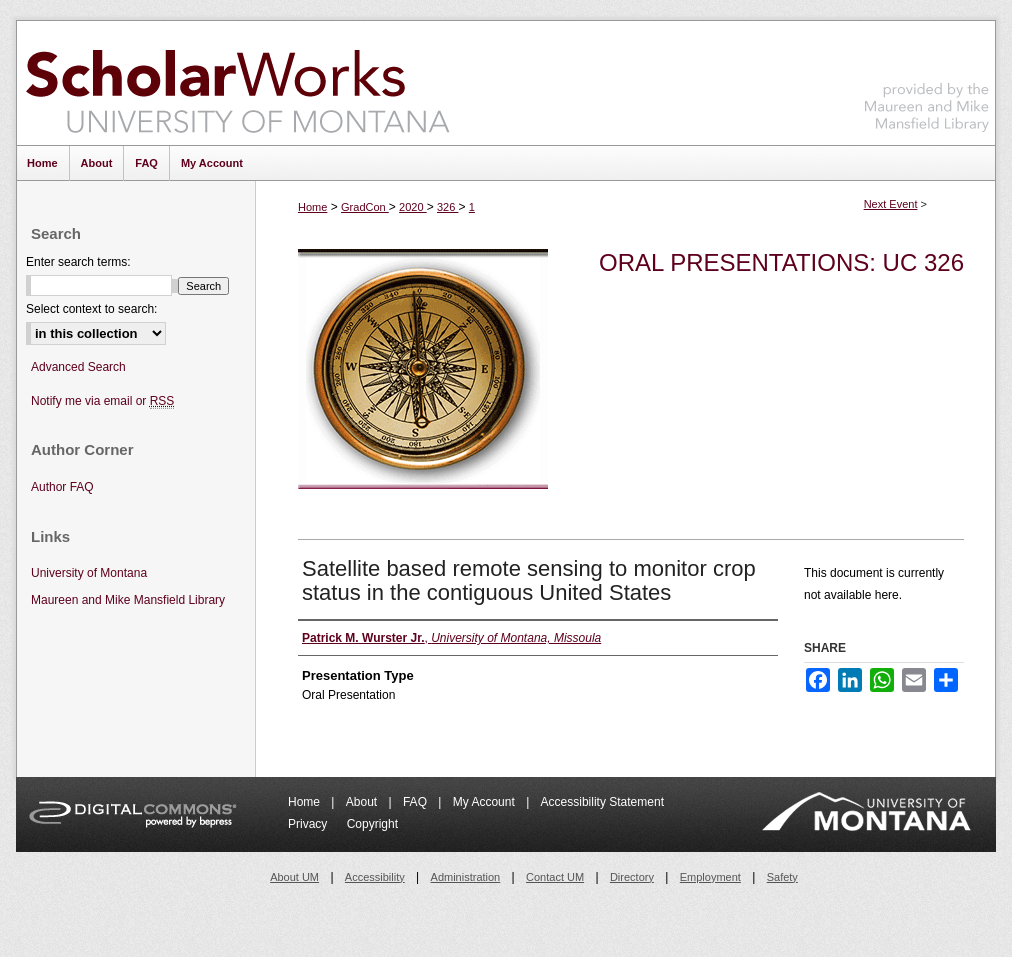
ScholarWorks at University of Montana (237, 83)
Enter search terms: (78, 262)
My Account (485, 802)
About (363, 802)
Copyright (372, 824)
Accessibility (375, 877)
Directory (632, 877)
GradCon (365, 207)
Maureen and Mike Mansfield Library (927, 79)
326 (447, 207)
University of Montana (89, 573)
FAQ (416, 802)
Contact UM (555, 877)
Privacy (309, 824)
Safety (782, 877)
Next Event (891, 204)
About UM (294, 877)
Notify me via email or (102, 401)
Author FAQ (62, 487)
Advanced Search (78, 367)
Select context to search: (91, 309)
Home (312, 207)
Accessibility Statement (602, 802)
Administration (466, 877)
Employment (710, 877)
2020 (413, 207)
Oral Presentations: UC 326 (781, 262)
